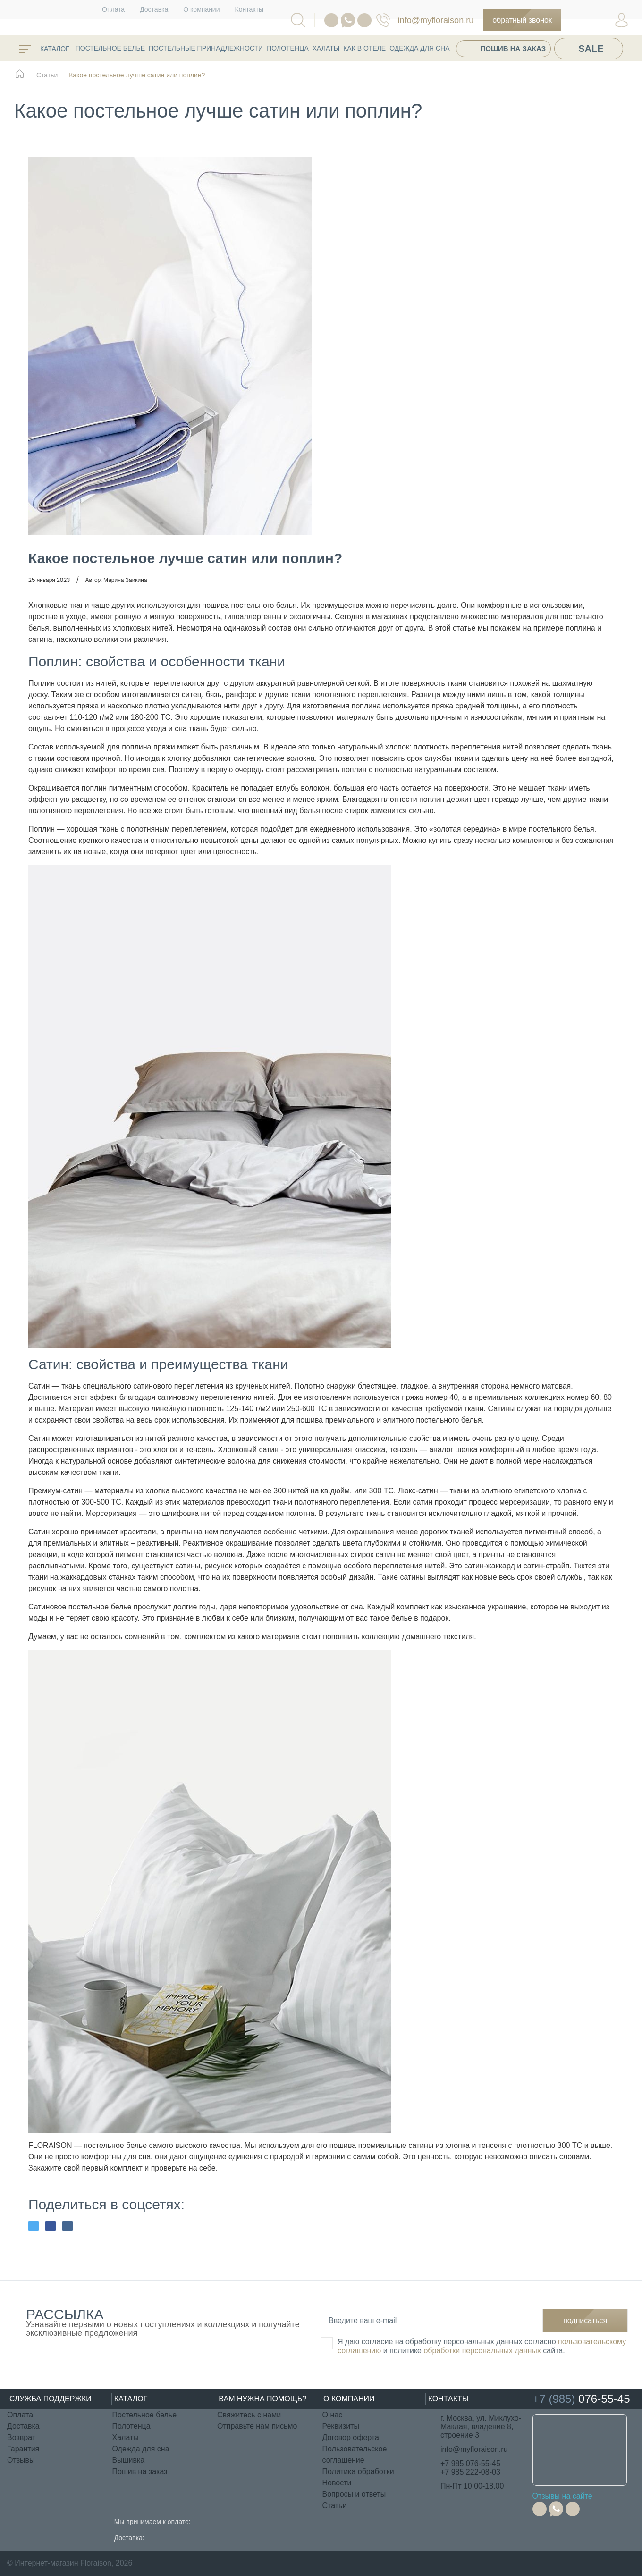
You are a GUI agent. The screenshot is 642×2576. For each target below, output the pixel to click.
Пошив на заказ (513, 48)
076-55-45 (383, 20)
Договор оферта (350, 2437)
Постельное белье (110, 48)
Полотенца (288, 48)
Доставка (154, 9)
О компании (201, 9)
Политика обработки (358, 2471)
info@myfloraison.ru (435, 20)
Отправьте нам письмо (257, 2426)
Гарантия (23, 2449)
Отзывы (21, 2460)
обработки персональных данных (482, 2351)
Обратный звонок (522, 20)
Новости (337, 2483)
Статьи (334, 2505)
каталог (44, 49)
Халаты (326, 48)
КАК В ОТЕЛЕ (364, 48)
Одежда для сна (419, 48)
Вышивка (128, 2460)
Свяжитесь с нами (249, 2415)
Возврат (21, 2437)
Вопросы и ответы (354, 2494)
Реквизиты (340, 2426)
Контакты (249, 9)
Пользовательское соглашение (354, 2454)
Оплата (113, 9)
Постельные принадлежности (206, 48)
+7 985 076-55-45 (470, 2463)
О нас (332, 2415)
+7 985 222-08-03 (470, 2472)
